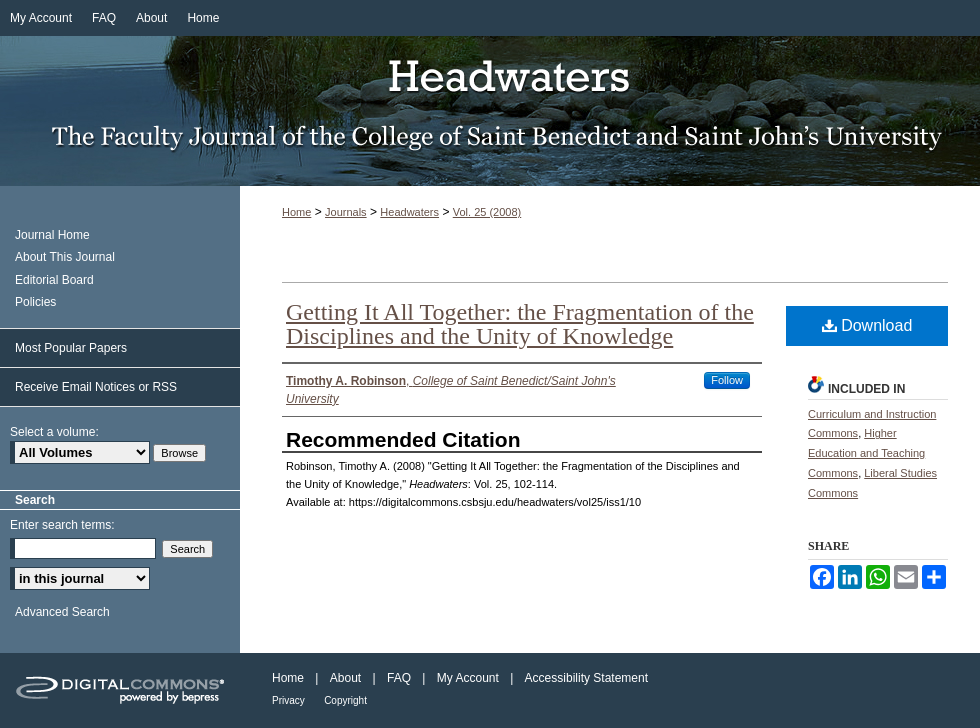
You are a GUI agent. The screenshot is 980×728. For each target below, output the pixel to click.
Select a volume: (54, 432)
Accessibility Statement (586, 678)
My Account (468, 678)
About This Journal (65, 257)
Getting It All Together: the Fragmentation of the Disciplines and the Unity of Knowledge (520, 324)
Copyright (345, 700)
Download (867, 325)
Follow (727, 380)
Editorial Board (54, 280)
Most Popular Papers (71, 348)
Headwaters (490, 111)
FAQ (399, 678)
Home (296, 212)
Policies (35, 302)
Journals (346, 212)
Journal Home (52, 235)
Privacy (288, 700)
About (345, 678)
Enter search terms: (62, 525)
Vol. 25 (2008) (487, 212)
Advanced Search (62, 612)
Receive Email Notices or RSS (96, 387)
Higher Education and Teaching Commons (866, 453)
